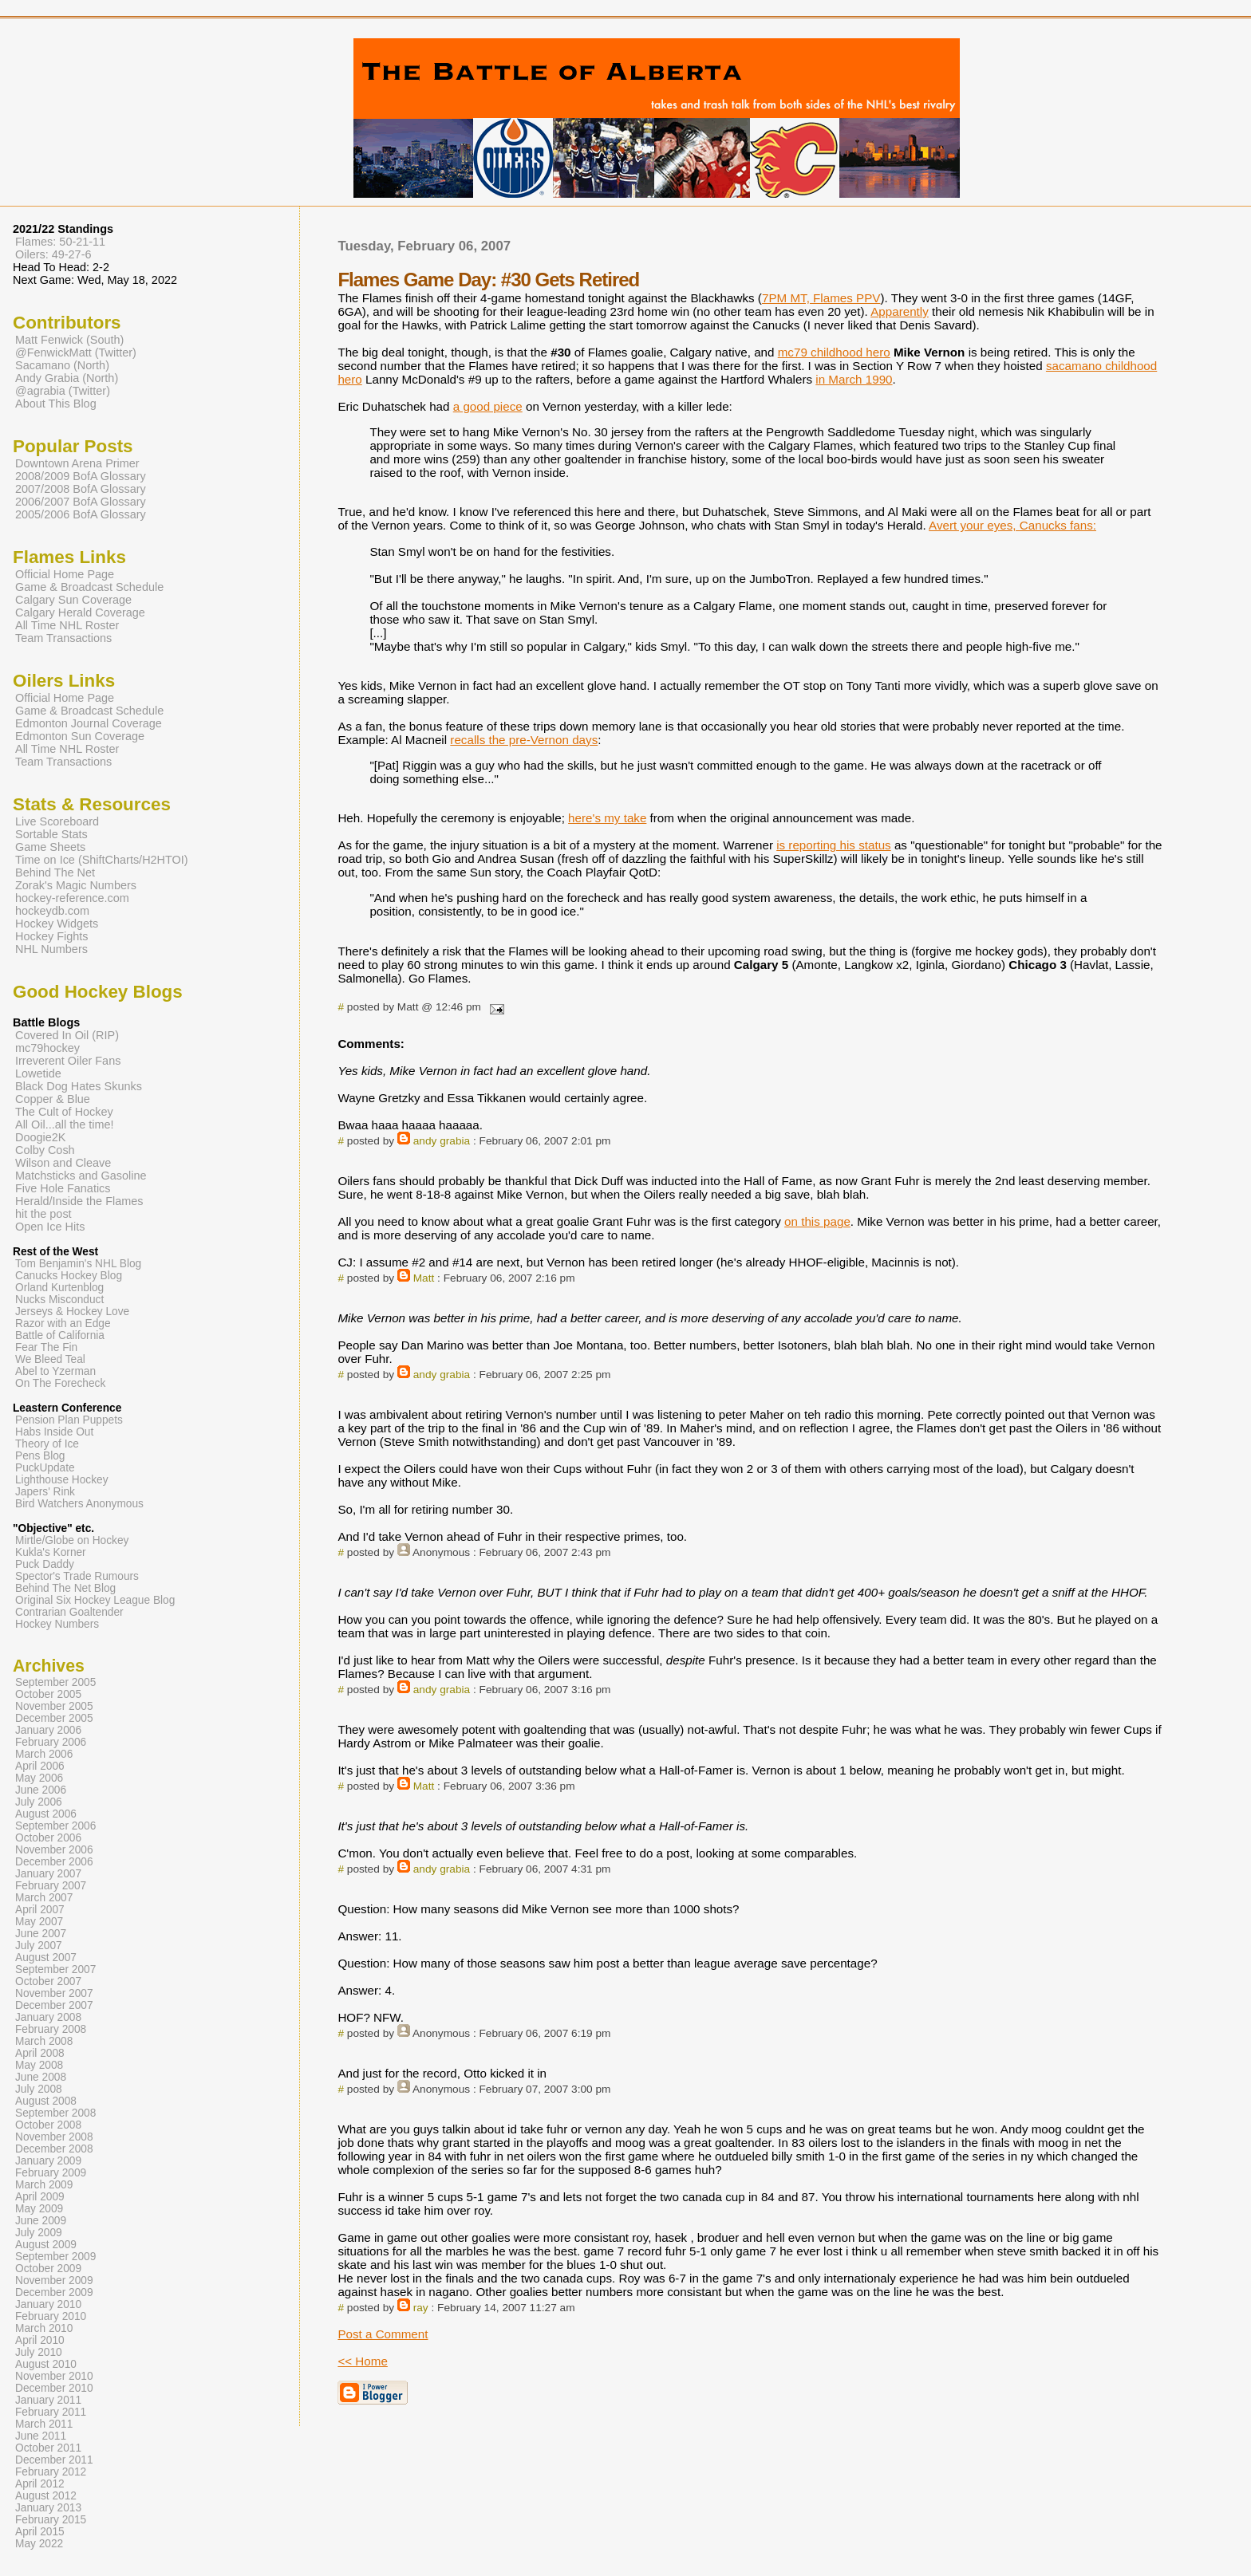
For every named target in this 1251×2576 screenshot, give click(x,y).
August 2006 (46, 1814)
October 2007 (48, 1981)
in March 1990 (853, 379)
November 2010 (54, 2376)
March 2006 (44, 1754)
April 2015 (40, 2532)
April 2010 (40, 2340)
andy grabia (441, 1141)
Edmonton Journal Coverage (88, 723)
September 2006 (55, 1826)
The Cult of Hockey (64, 1111)
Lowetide (38, 1073)
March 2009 (44, 2185)
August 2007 (46, 1958)
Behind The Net (55, 872)
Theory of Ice (47, 1444)
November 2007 (54, 1993)
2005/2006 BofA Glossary (80, 514)
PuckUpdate (45, 1468)
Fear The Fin (46, 1347)
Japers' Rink (45, 1492)
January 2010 (48, 2304)
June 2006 (40, 1790)
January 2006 (48, 1730)
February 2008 (50, 2029)
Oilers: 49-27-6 (53, 254)
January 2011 (48, 2400)
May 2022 (39, 2544)
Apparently (899, 311)
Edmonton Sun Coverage (79, 736)
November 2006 (54, 1850)
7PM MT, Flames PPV (821, 298)
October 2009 (48, 2269)
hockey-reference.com (72, 898)
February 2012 (50, 2472)
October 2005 (48, 1694)
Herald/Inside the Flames (79, 1201)
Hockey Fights (51, 936)
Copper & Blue (52, 1099)
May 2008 (39, 2065)
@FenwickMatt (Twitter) (75, 352)
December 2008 (54, 2149)
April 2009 (40, 2197)
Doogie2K (40, 1137)
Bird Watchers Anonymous (79, 1504)
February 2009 (50, 2173)
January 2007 (48, 1874)
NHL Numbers (51, 949)
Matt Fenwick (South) (69, 339)
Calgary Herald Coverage (80, 612)
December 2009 (54, 2292)
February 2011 (50, 2412)
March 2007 (44, 1898)
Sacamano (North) (62, 365)
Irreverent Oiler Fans (67, 1060)
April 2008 (40, 2053)
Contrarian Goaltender (69, 1612)
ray (420, 2308)
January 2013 (48, 2508)
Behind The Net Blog (65, 1588)
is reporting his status (833, 845)
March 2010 (44, 2328)
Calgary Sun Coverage (73, 599)
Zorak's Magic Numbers (75, 885)
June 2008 (40, 2077)
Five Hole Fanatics (63, 1188)
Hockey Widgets (56, 923)
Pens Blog (40, 1456)
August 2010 (46, 2364)
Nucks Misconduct (59, 1300)
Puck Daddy (44, 1564)
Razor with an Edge (63, 1323)
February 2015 (50, 2520)
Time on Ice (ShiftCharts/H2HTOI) (101, 859)
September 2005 (55, 1682)
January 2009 (48, 2161)
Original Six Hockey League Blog (95, 1600)
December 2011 (54, 2460)
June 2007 (40, 1934)
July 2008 (38, 2089)
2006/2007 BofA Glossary (80, 501)
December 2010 (54, 2388)
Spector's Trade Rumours (77, 1576)
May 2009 (39, 2209)
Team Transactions (63, 638)
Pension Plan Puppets (69, 1420)
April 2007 (40, 1910)
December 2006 (54, 1862)
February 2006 (50, 1742)
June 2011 (40, 2436)
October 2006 (48, 1838)
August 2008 (46, 2101)
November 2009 (54, 2280)
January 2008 (48, 2017)
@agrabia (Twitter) (62, 390)
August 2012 (46, 2496)
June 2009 (40, 2221)
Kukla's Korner (50, 1552)
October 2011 (48, 2448)
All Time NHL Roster (67, 625)
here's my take (607, 818)
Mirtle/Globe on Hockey (71, 1540)
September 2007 (55, 1969)
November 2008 (54, 2137)
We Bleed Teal (50, 1359)
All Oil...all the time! (64, 1124)
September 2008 (55, 2113)
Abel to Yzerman (55, 1371)
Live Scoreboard (57, 821)
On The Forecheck (60, 1383)
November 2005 (54, 1706)
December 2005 (54, 1718)
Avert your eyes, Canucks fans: (1012, 525)
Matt (424, 1278)
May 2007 (39, 1922)
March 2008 (44, 2041)
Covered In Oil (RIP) (67, 1035)
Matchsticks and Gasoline (81, 1175)
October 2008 (48, 2125)
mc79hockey (47, 1048)
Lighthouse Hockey (62, 1480)
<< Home (362, 2361)
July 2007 (38, 1946)
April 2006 (40, 1766)
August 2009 (46, 2245)
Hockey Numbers (57, 1624)
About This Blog (56, 403)
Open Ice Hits (50, 1226)
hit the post (43, 1213)
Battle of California (60, 1335)
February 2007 (50, 1886)
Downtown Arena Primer (77, 463)
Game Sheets (50, 847)
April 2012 (40, 2484)
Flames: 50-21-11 (60, 241)
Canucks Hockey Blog (68, 1276)
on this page (817, 1221)
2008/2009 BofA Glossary (80, 476)
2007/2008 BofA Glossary (80, 489)
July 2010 (38, 2352)
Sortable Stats (51, 834)
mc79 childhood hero (834, 352)
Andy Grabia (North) (66, 378)
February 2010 (50, 2316)
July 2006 (38, 1802)
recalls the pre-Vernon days (524, 739)
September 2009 (55, 2257)
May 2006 (39, 1778)
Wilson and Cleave (63, 1162)
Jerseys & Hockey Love (72, 1312)
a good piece (488, 406)
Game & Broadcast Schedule (89, 587)
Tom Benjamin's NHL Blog (78, 1264)
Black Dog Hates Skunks (78, 1086)
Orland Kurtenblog (59, 1288)
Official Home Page (64, 574)
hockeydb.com (52, 910)
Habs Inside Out (54, 1432)
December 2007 (54, 2005)
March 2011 (44, 2424)
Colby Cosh (45, 1150)
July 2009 (38, 2233)
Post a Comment (382, 2334)
